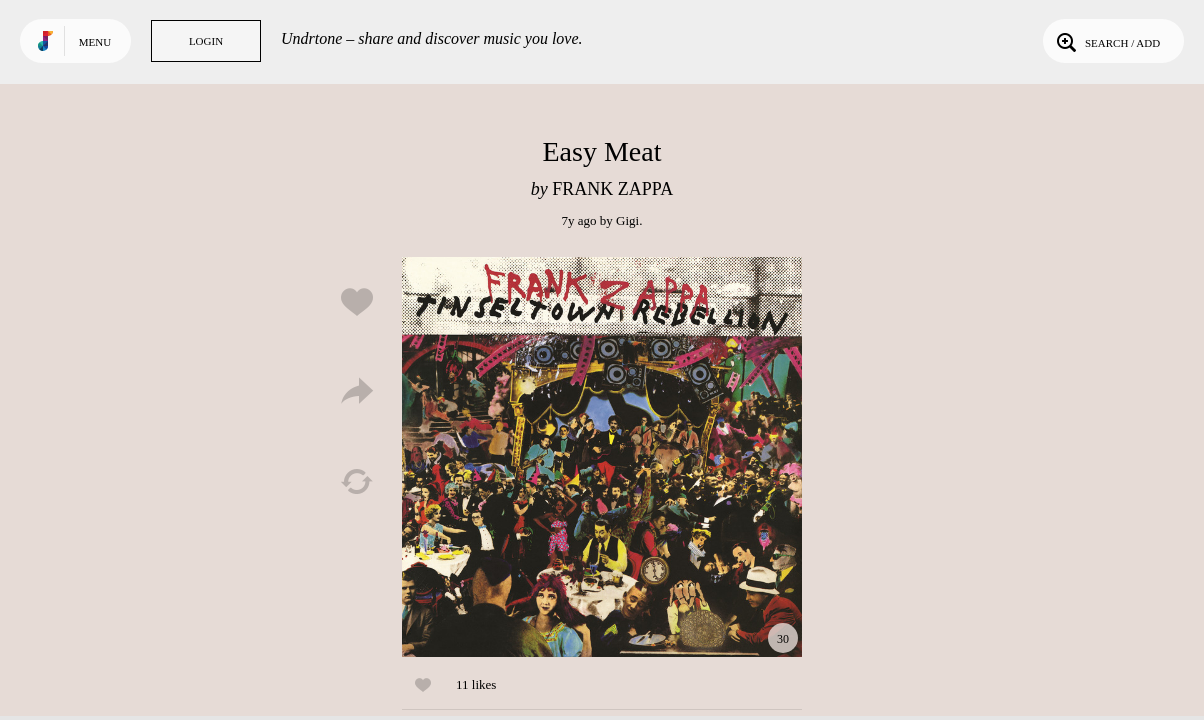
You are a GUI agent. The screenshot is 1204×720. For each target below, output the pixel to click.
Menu (95, 42)
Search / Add (1106, 41)
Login (206, 41)
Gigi (627, 220)
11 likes (476, 684)
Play (602, 457)
